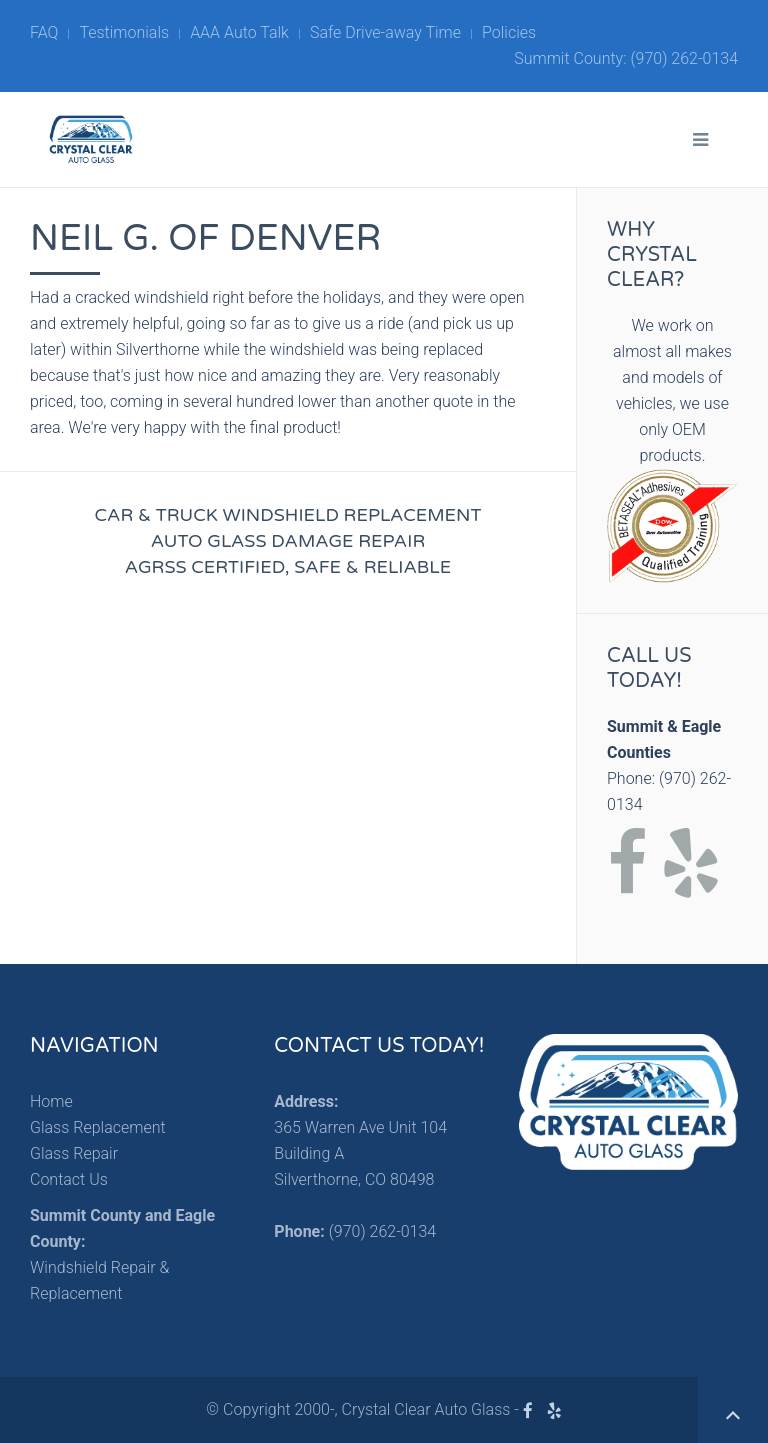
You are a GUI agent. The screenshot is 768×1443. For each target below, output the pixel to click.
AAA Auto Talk (239, 32)
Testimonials (124, 32)
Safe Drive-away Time (385, 32)
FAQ (44, 32)
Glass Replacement (98, 1127)
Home (51, 1101)
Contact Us (69, 1179)
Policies (509, 32)
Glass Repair (74, 1153)
